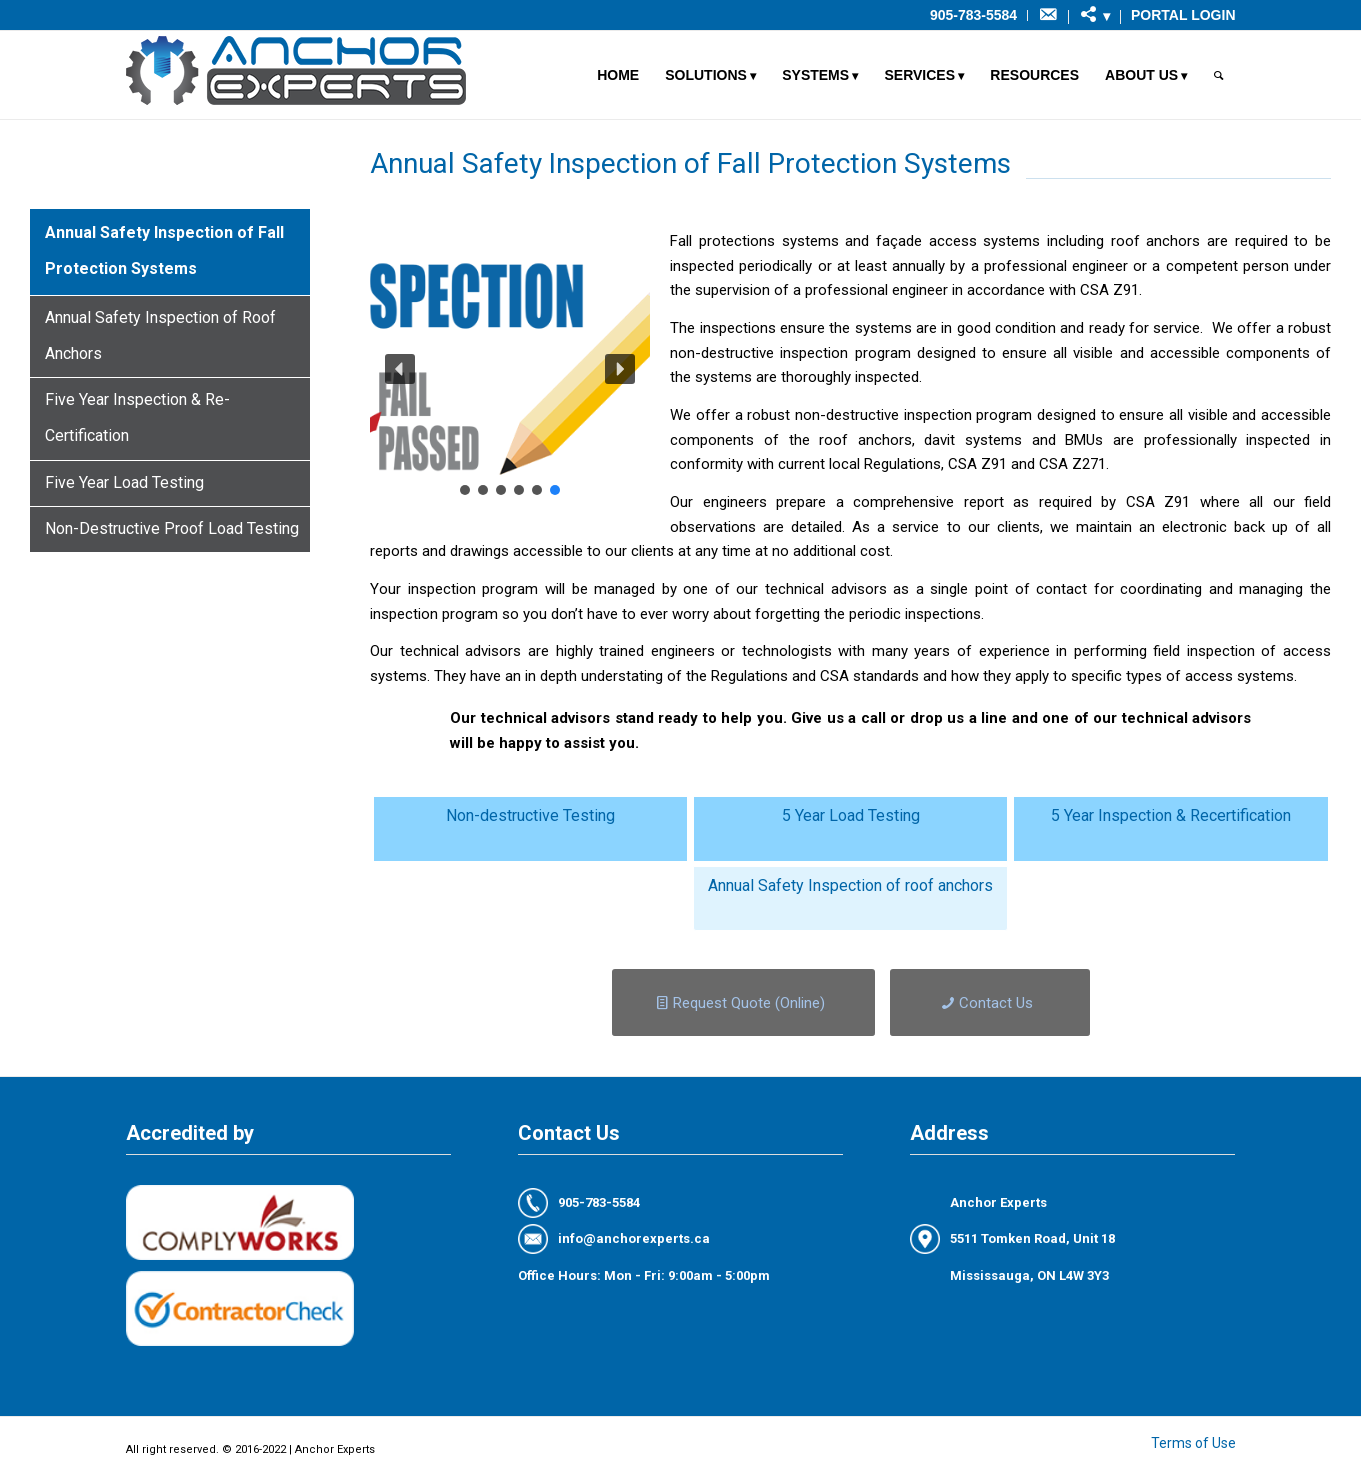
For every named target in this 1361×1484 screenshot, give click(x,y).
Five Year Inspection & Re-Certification (137, 417)
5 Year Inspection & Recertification (1171, 815)
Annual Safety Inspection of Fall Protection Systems (164, 250)
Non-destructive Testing (530, 815)
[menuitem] (974, 15)
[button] (400, 369)
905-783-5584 (973, 15)
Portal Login (1183, 15)
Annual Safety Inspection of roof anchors (850, 885)
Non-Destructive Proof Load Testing (172, 528)
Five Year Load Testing (124, 482)
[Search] (1218, 75)
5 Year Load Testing (851, 815)
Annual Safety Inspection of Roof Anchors (160, 335)
